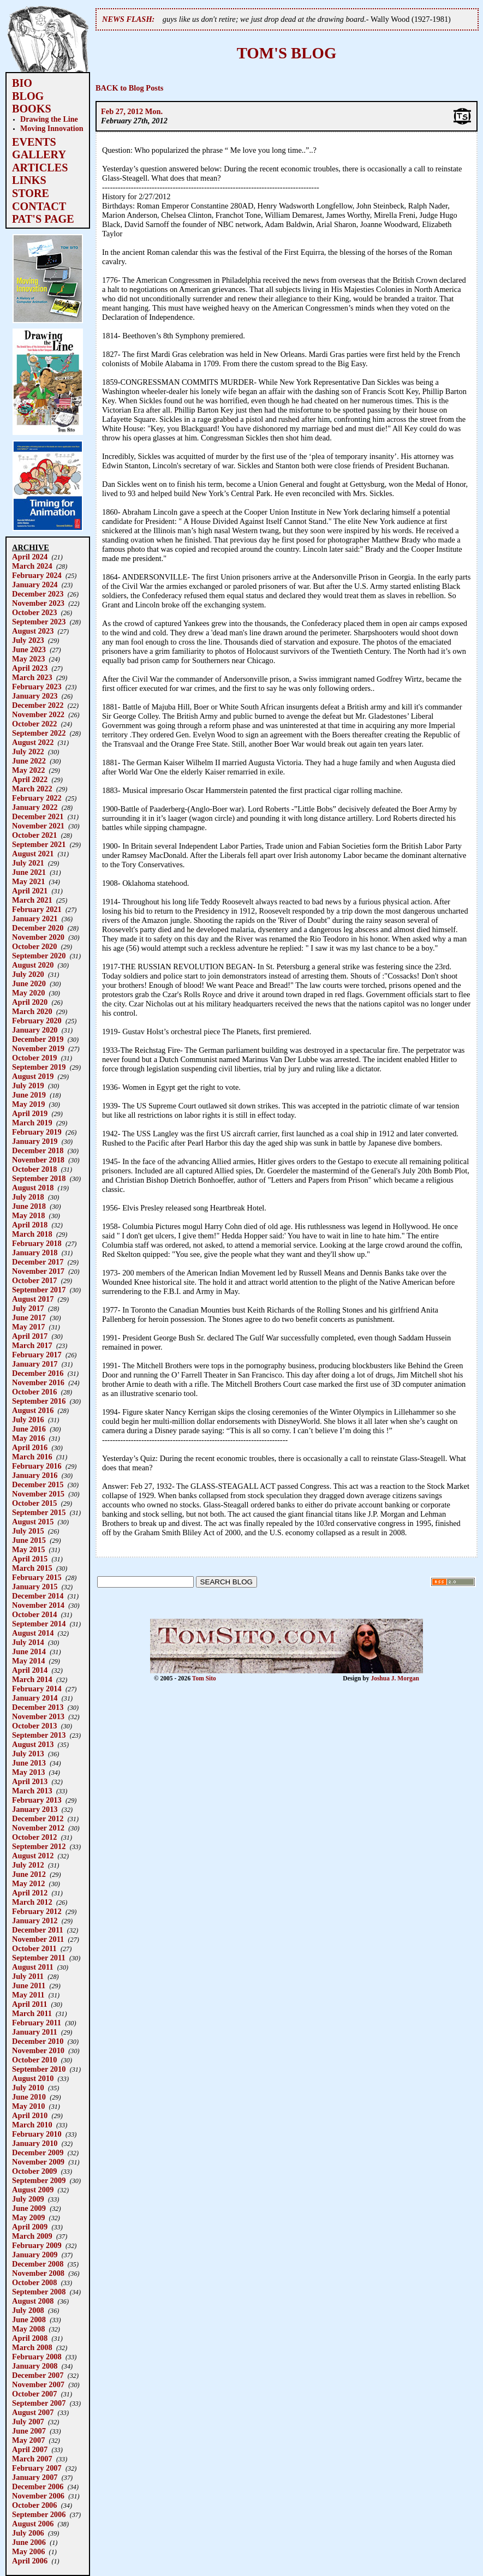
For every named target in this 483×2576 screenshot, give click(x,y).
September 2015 (38, 1512)
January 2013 (35, 1809)
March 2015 (32, 1568)
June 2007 (29, 2430)
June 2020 (29, 983)
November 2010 (38, 2050)
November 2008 (38, 2273)
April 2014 (29, 1670)
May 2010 (28, 2106)
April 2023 (29, 668)
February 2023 (37, 686)
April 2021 (29, 890)
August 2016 (32, 1410)
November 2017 (38, 1271)
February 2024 (37, 575)
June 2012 (29, 1874)
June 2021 (29, 872)
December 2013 (37, 1707)
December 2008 (37, 2263)
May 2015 (28, 1549)
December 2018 (37, 1150)
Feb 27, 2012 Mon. (132, 111)
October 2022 (34, 723)
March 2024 (32, 566)
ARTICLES (40, 168)
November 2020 (38, 937)
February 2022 (37, 798)
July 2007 (28, 2421)
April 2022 (29, 779)
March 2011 (32, 2013)
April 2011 (29, 2004)
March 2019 (32, 1122)
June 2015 (29, 1540)
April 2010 (29, 2115)
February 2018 (37, 1243)
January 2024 (35, 584)
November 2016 (38, 1382)
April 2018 (29, 1224)
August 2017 (32, 1299)
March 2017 (32, 1345)
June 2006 (29, 2542)
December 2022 (37, 705)
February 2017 (37, 1354)
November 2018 (38, 1159)
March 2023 (32, 677)
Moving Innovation (52, 128)
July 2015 (28, 1530)
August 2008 (32, 2301)
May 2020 (28, 992)
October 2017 (34, 1280)
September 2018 (38, 1178)
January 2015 (35, 1586)
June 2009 (29, 2208)
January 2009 (35, 2254)
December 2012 (37, 1818)
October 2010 (34, 2059)
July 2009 (28, 2199)
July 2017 (28, 1308)
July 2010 (28, 2087)
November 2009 (38, 2161)
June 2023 (29, 649)
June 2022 (29, 760)
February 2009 (37, 2245)
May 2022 (28, 770)
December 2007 (37, 2375)
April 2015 (29, 1558)
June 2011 (28, 1985)
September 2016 (38, 1401)
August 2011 (32, 1967)
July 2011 (28, 1976)
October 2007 (34, 2393)
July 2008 (28, 2310)
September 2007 (38, 2403)
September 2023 (38, 621)
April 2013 (29, 1781)
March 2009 (32, 2236)
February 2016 (37, 1466)
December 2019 (37, 1039)
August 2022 (32, 742)
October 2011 (34, 1948)
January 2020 (35, 1029)
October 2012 (34, 1837)
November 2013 (38, 1716)
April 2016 (29, 1447)
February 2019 (37, 1132)
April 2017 (29, 1336)
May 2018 (28, 1215)
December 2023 (37, 593)
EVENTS (34, 142)
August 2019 (32, 1076)
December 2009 (37, 2152)
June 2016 (29, 1428)
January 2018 (35, 1252)
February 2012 (37, 1911)
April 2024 (29, 556)
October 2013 (34, 1725)
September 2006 (38, 2514)
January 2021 (35, 918)
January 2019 (35, 1141)
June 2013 (29, 1762)
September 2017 (38, 1289)
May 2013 (28, 1772)
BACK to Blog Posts (129, 88)
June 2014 (29, 1651)
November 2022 (38, 714)
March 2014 (32, 1679)
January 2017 (35, 1363)
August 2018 (32, 1187)
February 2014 (37, 1688)
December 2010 (37, 2041)
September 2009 (38, 2180)
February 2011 (36, 2022)
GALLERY (39, 154)
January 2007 (35, 2477)
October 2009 (34, 2171)
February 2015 (37, 1577)
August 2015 (32, 1521)
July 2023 (28, 640)
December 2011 (37, 1929)
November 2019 (38, 1048)
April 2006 (29, 2560)
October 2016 (34, 1391)
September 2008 (38, 2291)
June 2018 (29, 1206)
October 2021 (34, 835)
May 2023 (28, 658)
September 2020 (38, 955)
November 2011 (38, 1939)
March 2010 (32, 2124)
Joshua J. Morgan (395, 1678)
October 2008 (34, 2282)
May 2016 (28, 1438)
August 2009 (32, 2189)
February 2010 (37, 2134)
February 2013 (37, 1800)
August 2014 (32, 1633)
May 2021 (28, 881)
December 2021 (37, 816)
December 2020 (37, 927)
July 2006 (28, 2533)
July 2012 (28, 1865)
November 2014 (38, 1605)
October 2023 (34, 612)
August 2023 (32, 631)
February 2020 (37, 1020)
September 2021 (38, 844)
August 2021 (32, 853)
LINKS (29, 180)
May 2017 (28, 1326)
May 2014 (28, 1660)
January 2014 (35, 1698)
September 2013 (38, 1735)
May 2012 (28, 1883)
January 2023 (35, 695)
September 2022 (38, 733)
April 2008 (29, 2338)
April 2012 (29, 1892)
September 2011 (38, 1957)
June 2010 (29, 2096)
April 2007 (29, 2449)
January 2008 (35, 2366)
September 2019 (38, 1067)
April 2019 (29, 1113)
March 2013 (32, 1790)
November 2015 (38, 1493)
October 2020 (34, 946)
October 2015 (34, 1503)
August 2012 (32, 1855)
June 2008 (29, 2319)
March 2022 (32, 788)
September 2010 (38, 2069)
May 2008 (28, 2328)
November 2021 (38, 825)
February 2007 (37, 2468)
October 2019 (34, 1057)
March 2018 (32, 1234)
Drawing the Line (49, 119)
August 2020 (32, 965)
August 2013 (32, 1744)
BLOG (28, 96)
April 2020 (29, 1002)
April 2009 (29, 2226)
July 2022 (28, 751)
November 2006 (38, 2495)
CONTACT (39, 206)
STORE (30, 193)
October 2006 (34, 2505)
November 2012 (38, 1827)
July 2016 (28, 1419)
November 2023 (38, 603)
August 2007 (32, 2412)
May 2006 (28, 2551)
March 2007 (32, 2458)
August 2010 (32, 2078)
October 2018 (34, 1169)
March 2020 (32, 1011)
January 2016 (35, 1475)
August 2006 (32, 2523)
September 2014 (38, 1623)
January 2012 (35, 1920)
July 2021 (28, 862)
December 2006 (37, 2486)
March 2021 (32, 900)
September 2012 (38, 1846)
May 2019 (28, 1104)
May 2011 (28, 1994)
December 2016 (37, 1373)
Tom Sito (204, 1678)
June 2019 (29, 1094)
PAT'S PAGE (43, 219)
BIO (22, 83)
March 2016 (32, 1456)
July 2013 (28, 1753)
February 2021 (37, 909)
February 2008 (37, 2356)
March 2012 (32, 1902)
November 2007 (38, 2384)
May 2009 (28, 2217)
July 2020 (28, 974)
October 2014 (34, 1614)
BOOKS (31, 109)
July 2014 (28, 1642)
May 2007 (28, 2440)
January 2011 (34, 2032)
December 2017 (37, 1261)
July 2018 (28, 1196)
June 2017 (29, 1317)
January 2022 (35, 807)
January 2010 (35, 2143)
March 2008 (32, 2347)
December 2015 (37, 1484)
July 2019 (28, 1085)
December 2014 (37, 1595)
